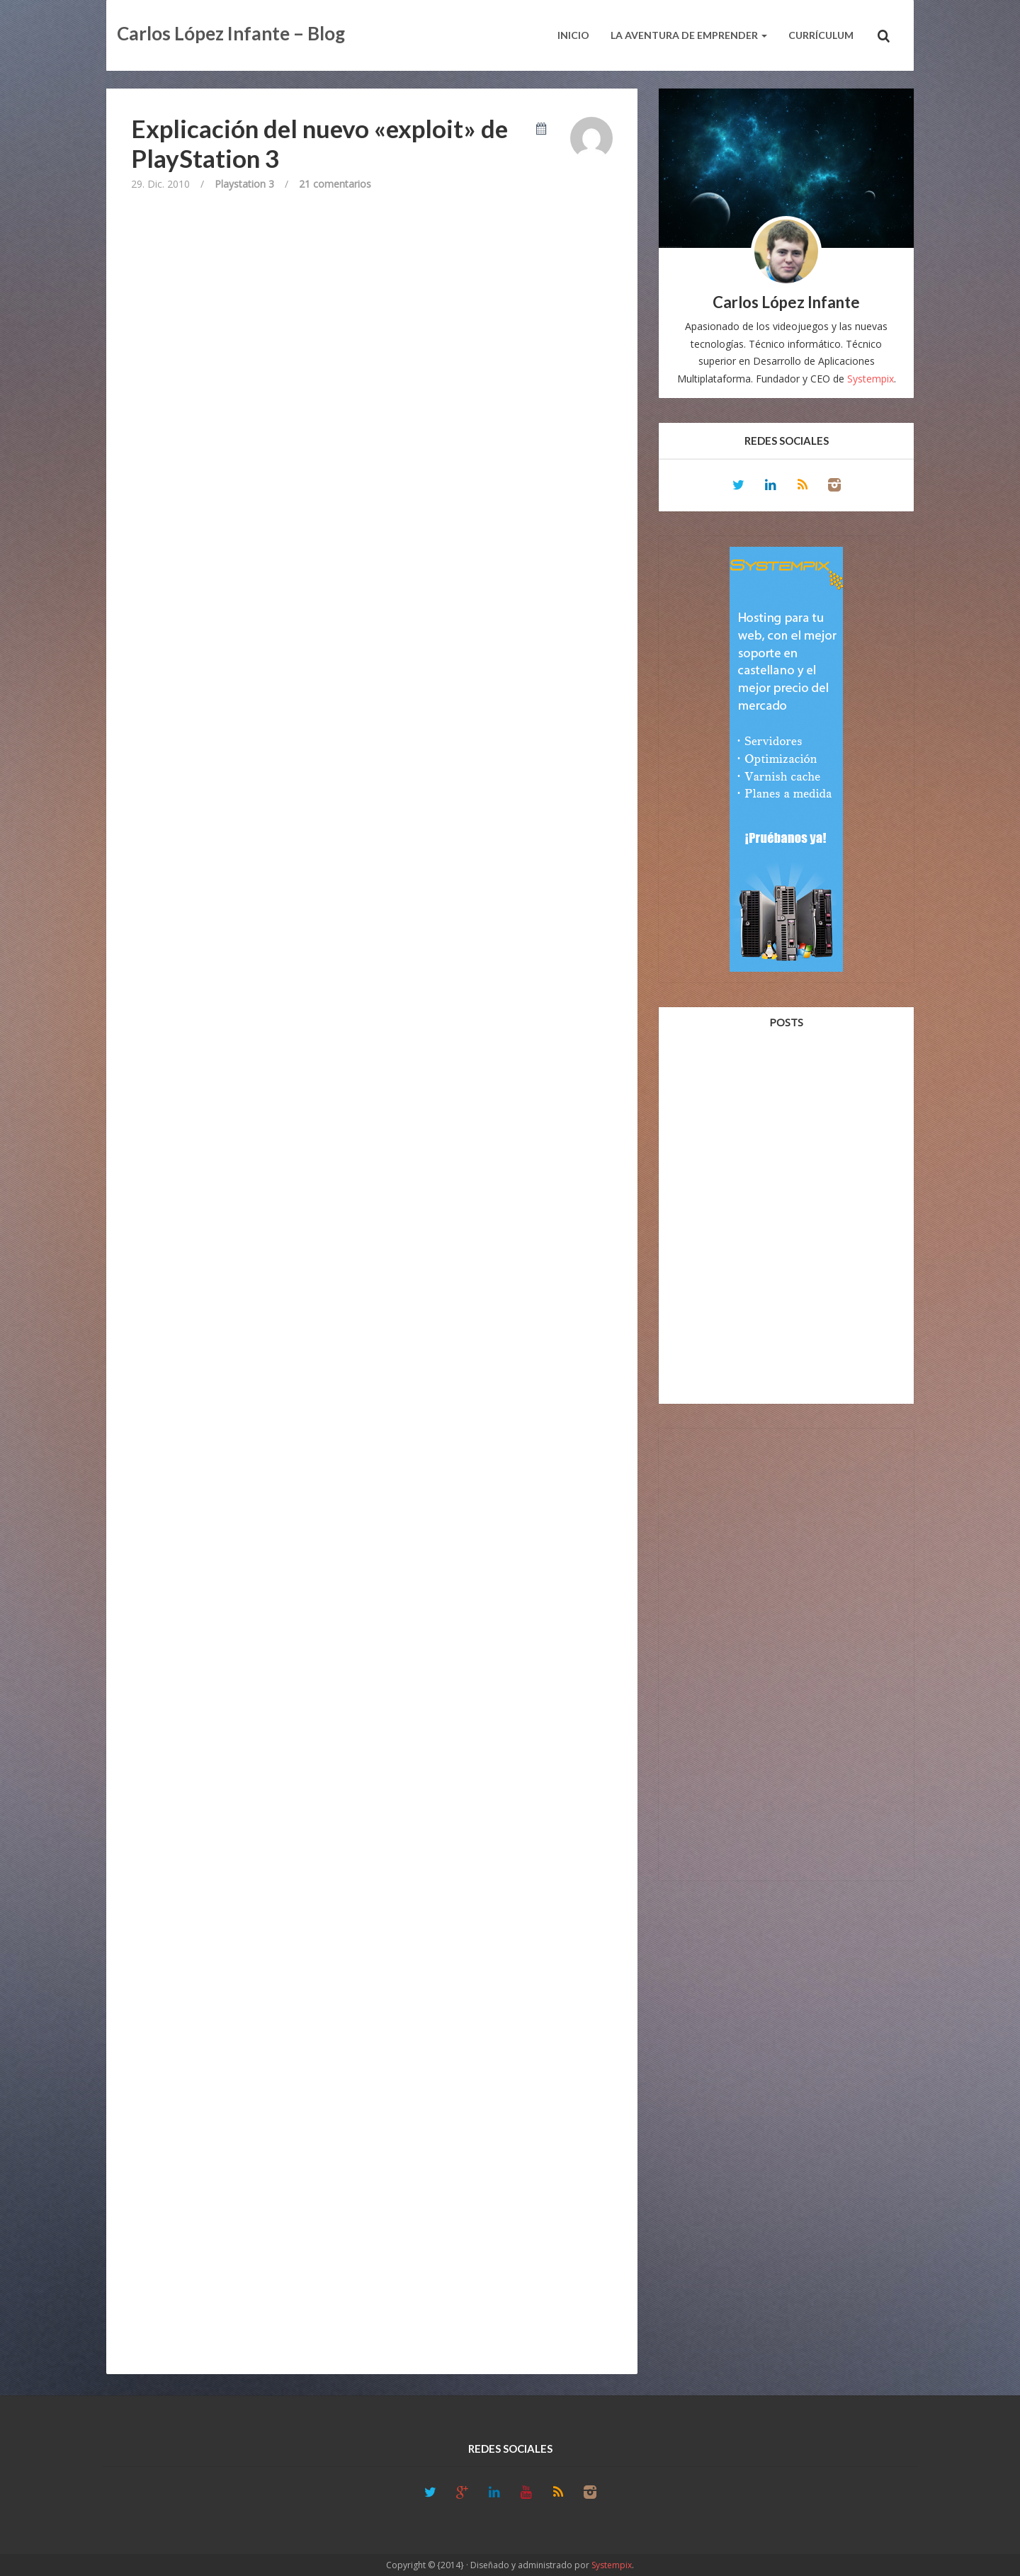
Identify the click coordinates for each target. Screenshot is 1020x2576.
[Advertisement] (786, 1651)
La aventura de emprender (689, 35)
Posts (786, 1022)
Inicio (573, 35)
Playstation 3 (244, 184)
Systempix (870, 378)
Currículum (821, 35)
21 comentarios (335, 184)
